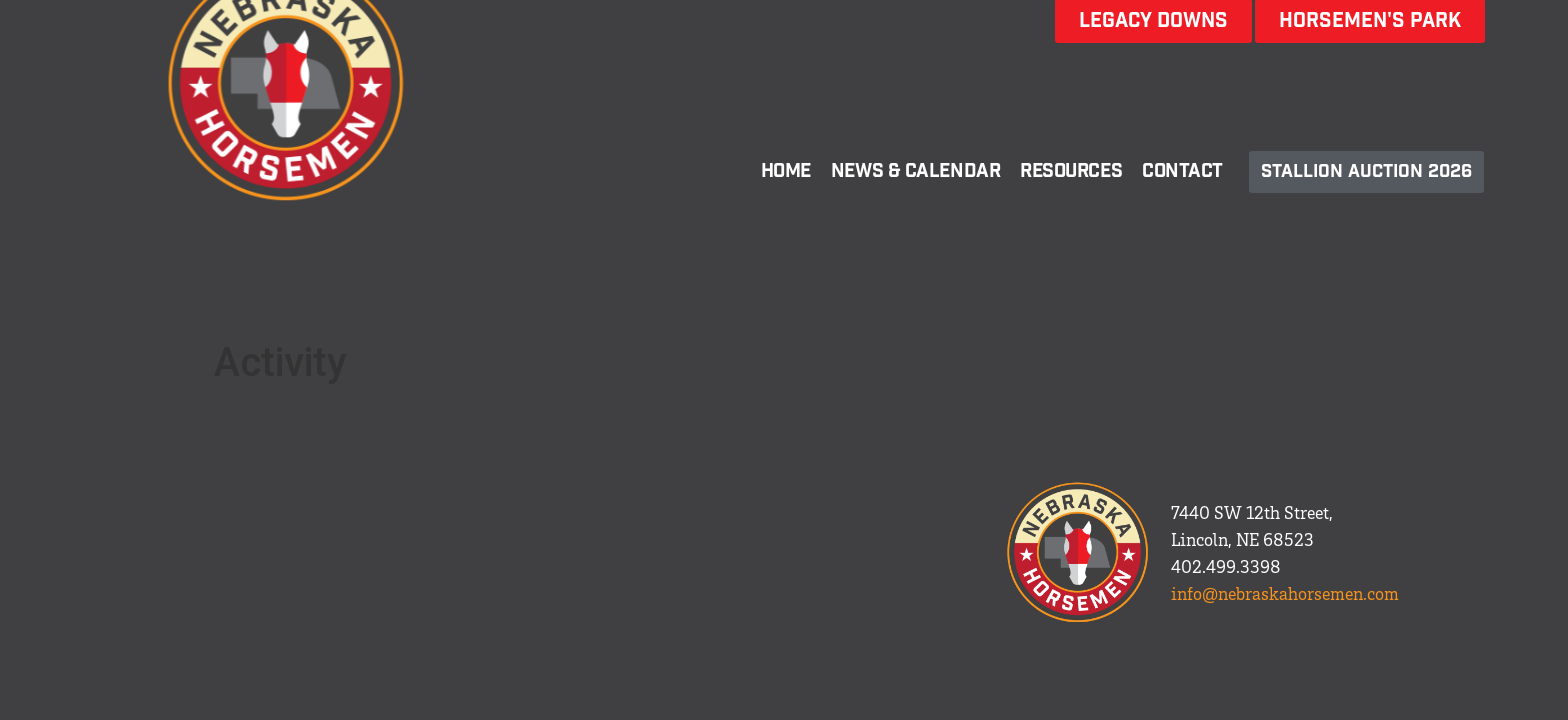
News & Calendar (915, 171)
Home (786, 171)
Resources (1071, 171)
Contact (1182, 171)
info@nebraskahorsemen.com (1285, 593)
